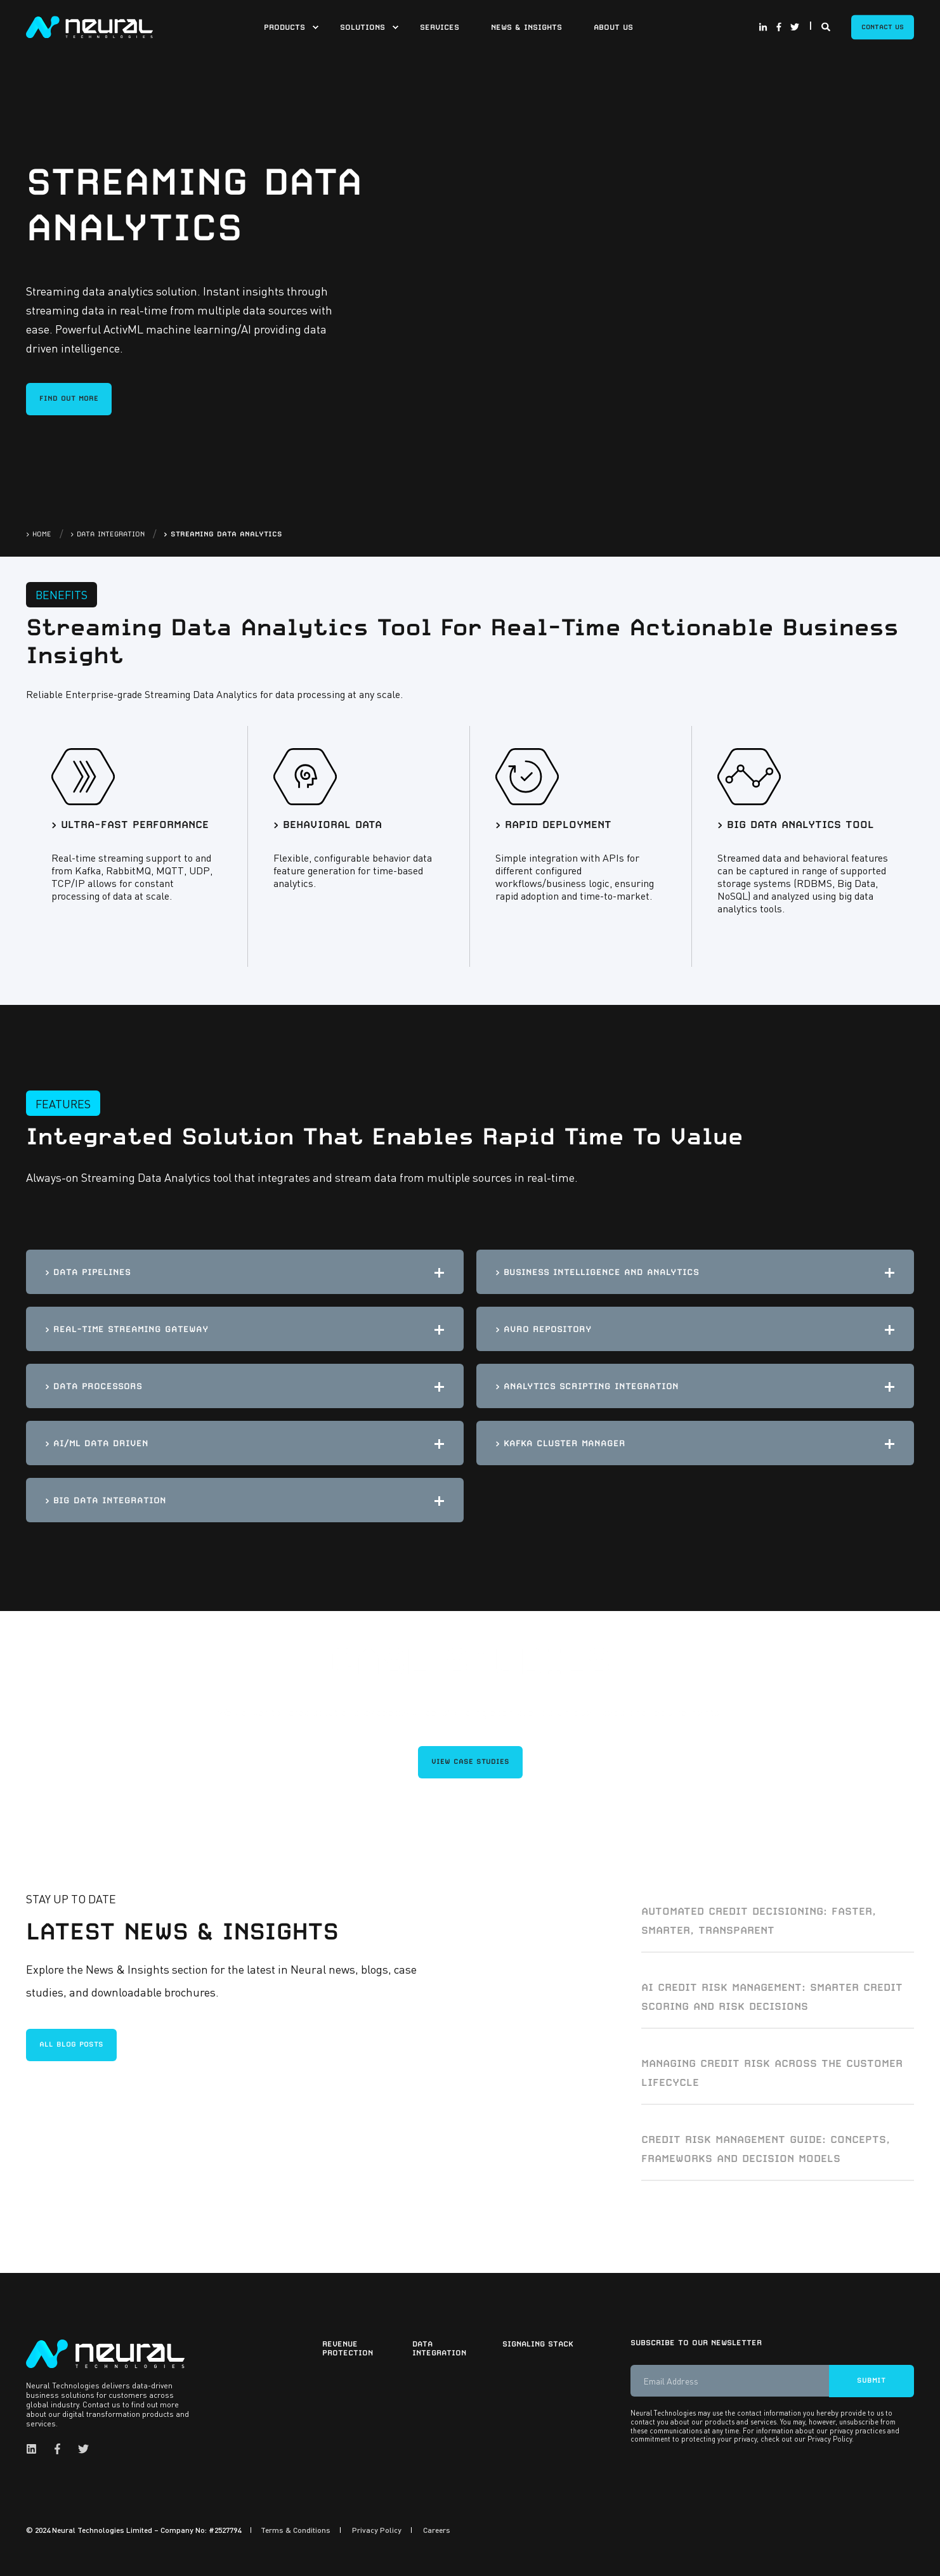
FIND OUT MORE (68, 398)
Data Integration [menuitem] (439, 2346)
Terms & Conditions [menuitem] (295, 2528)
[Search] (826, 25)
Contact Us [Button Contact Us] (882, 26)
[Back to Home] (89, 25)
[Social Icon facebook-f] (779, 27)
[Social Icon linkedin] (35, 2447)
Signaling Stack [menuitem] (537, 2342)
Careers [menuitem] (436, 2528)
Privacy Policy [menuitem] (376, 2528)
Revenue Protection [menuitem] (347, 2346)
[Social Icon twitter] (793, 27)
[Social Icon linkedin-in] (765, 27)
